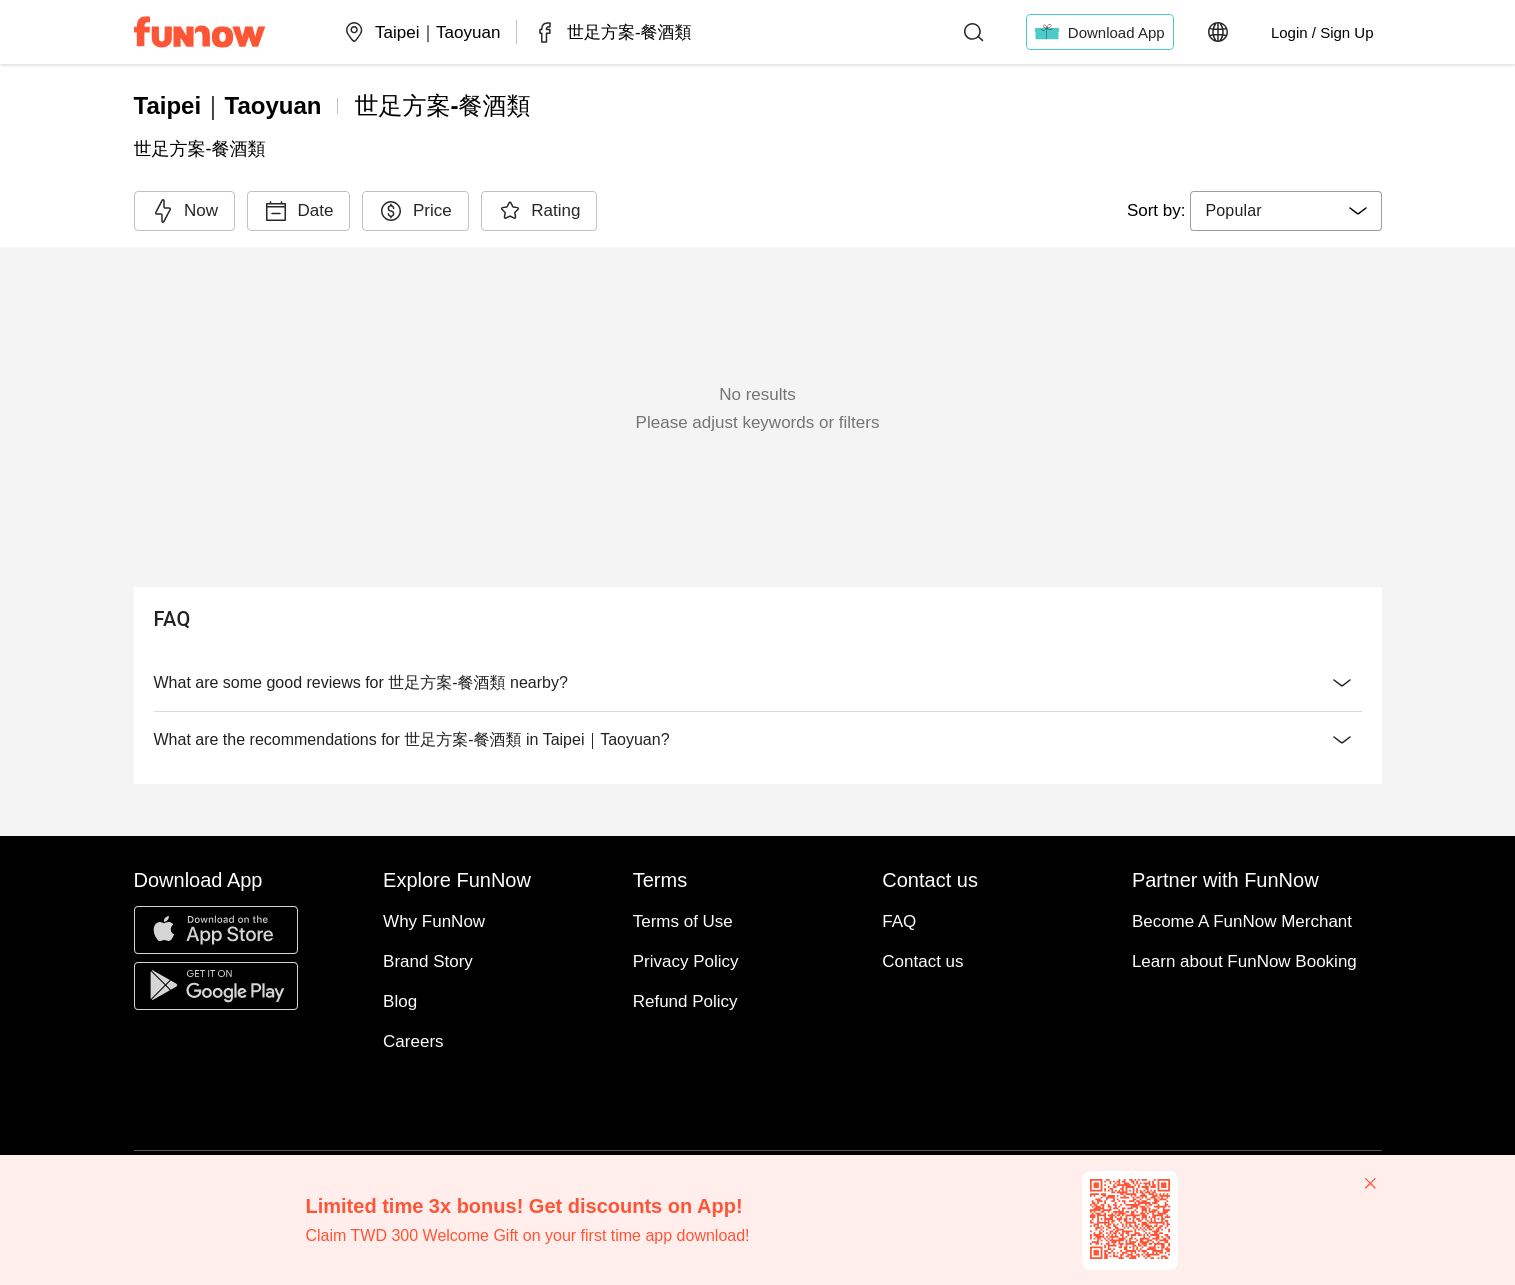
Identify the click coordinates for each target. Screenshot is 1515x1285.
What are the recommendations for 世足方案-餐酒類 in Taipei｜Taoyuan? (758, 740)
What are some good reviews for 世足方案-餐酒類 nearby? (758, 683)
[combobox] (1286, 211)
